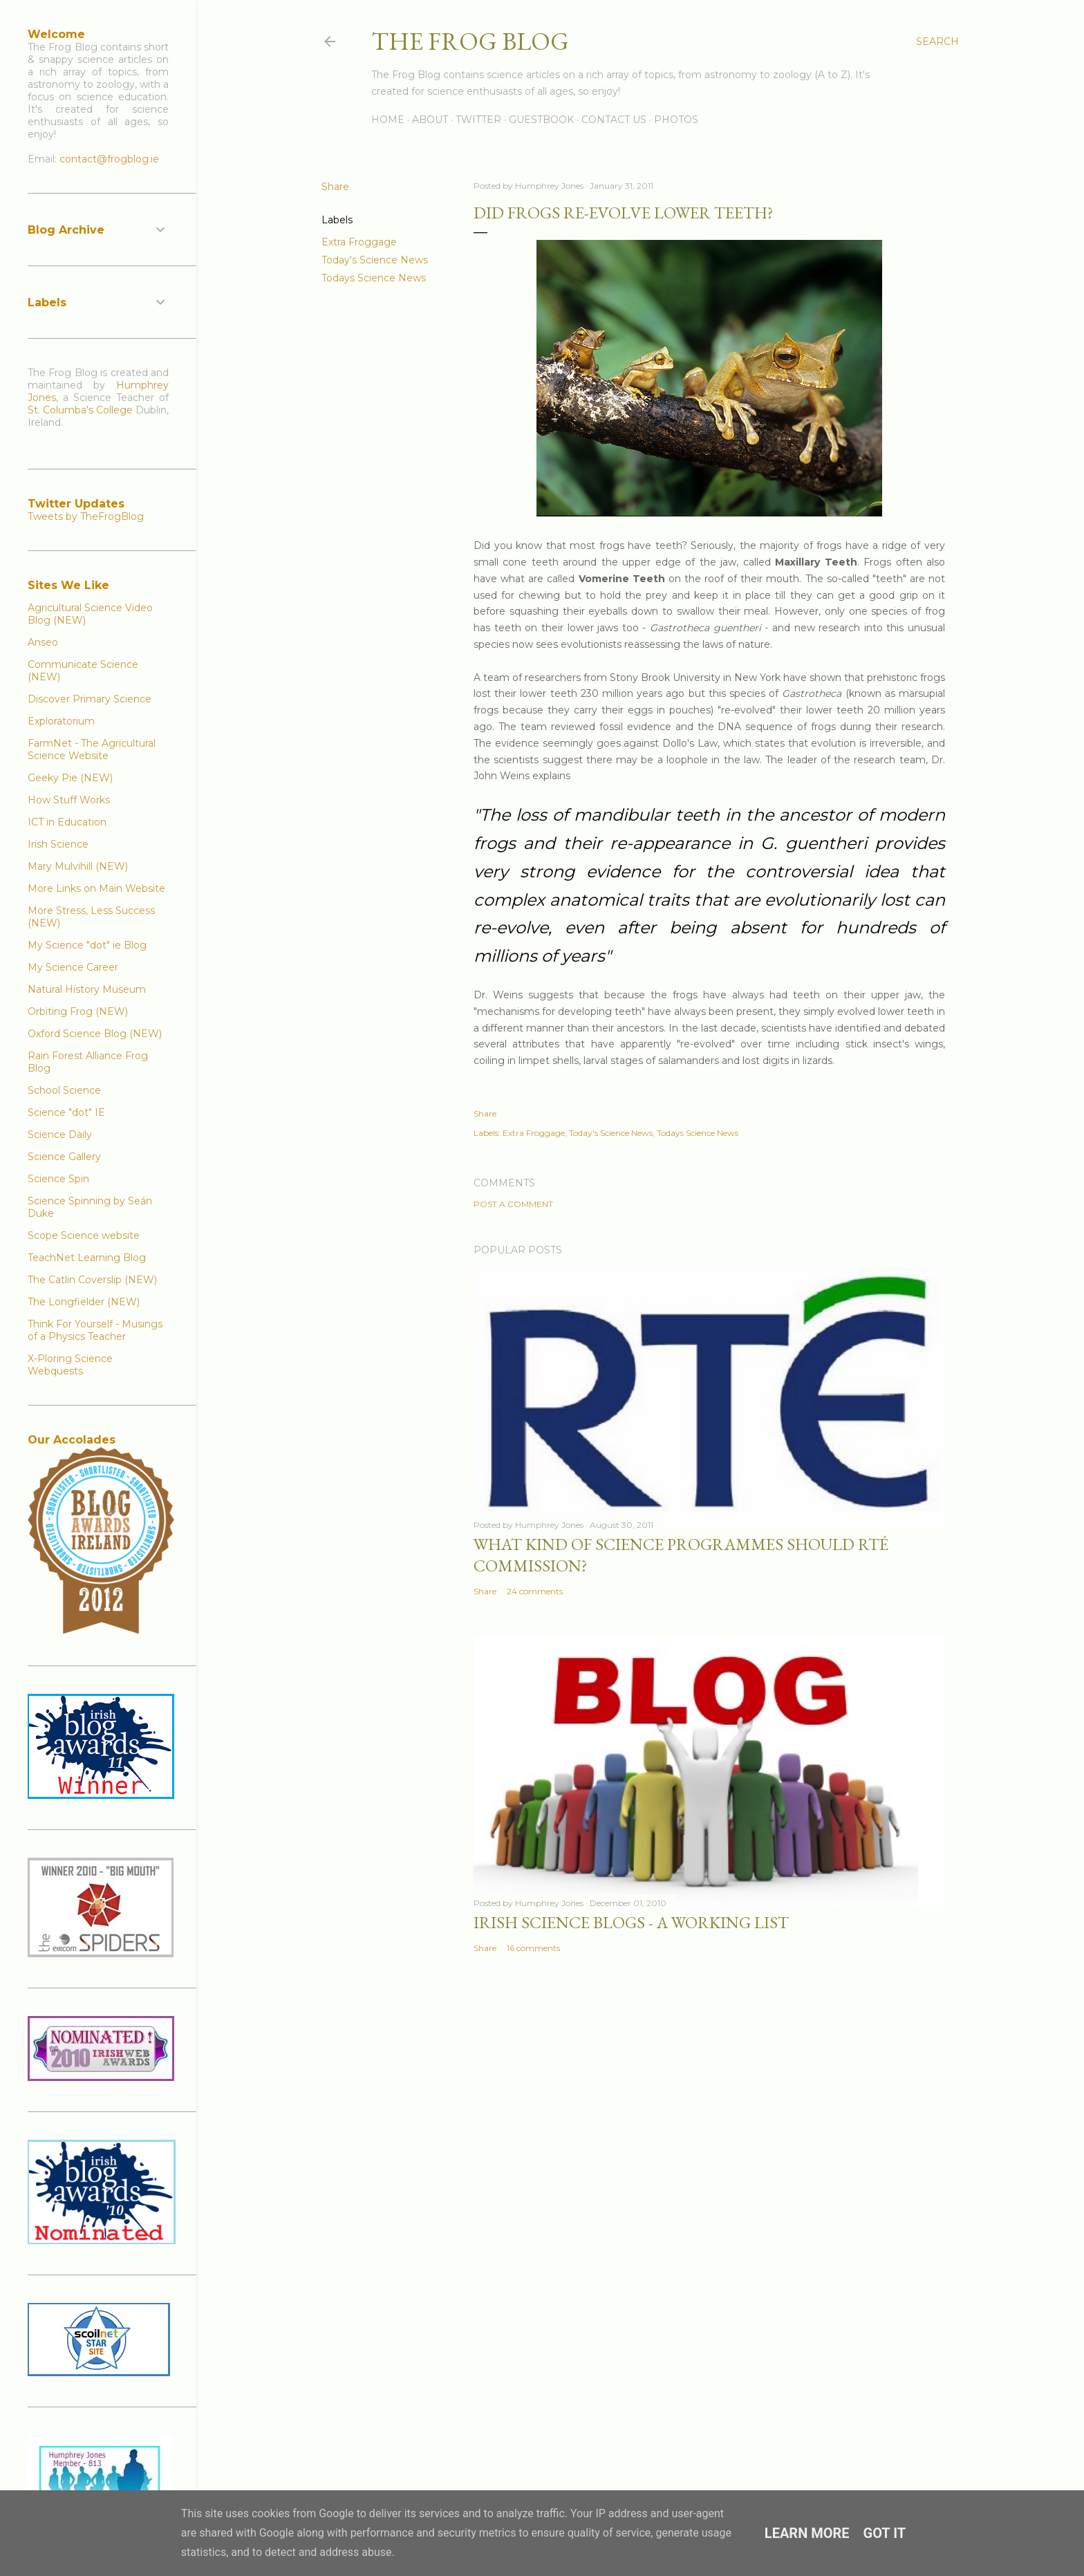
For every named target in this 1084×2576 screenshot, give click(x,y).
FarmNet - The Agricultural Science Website (92, 749)
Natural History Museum (87, 989)
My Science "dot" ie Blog (87, 945)
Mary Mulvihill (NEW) (78, 866)
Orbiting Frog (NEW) (78, 1011)
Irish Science (58, 844)
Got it (884, 2533)
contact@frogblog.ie (109, 159)
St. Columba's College (80, 410)
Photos (676, 119)
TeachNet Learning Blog (87, 1257)
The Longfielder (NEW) (84, 1302)
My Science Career (73, 967)
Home (387, 119)
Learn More (807, 2533)
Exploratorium (61, 721)
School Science (64, 1090)
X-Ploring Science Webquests (70, 1364)
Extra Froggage (359, 242)
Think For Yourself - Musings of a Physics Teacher (95, 1330)
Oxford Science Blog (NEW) (95, 1033)
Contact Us (613, 119)
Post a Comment (513, 1204)
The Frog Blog (470, 41)
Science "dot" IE (66, 1112)
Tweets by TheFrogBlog (86, 516)
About (430, 119)
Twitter (478, 119)
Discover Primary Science (89, 699)
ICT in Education (67, 822)
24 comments (535, 1591)
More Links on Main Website (96, 888)
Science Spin (58, 1179)
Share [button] (335, 186)
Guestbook (541, 119)
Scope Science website (84, 1235)
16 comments (533, 1948)
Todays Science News (373, 278)
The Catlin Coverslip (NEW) (92, 1279)
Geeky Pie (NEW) (70, 778)
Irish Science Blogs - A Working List (631, 1922)
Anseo (43, 642)
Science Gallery (64, 1156)
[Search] (937, 41)
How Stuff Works (69, 800)
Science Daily (60, 1134)
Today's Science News (374, 260)
